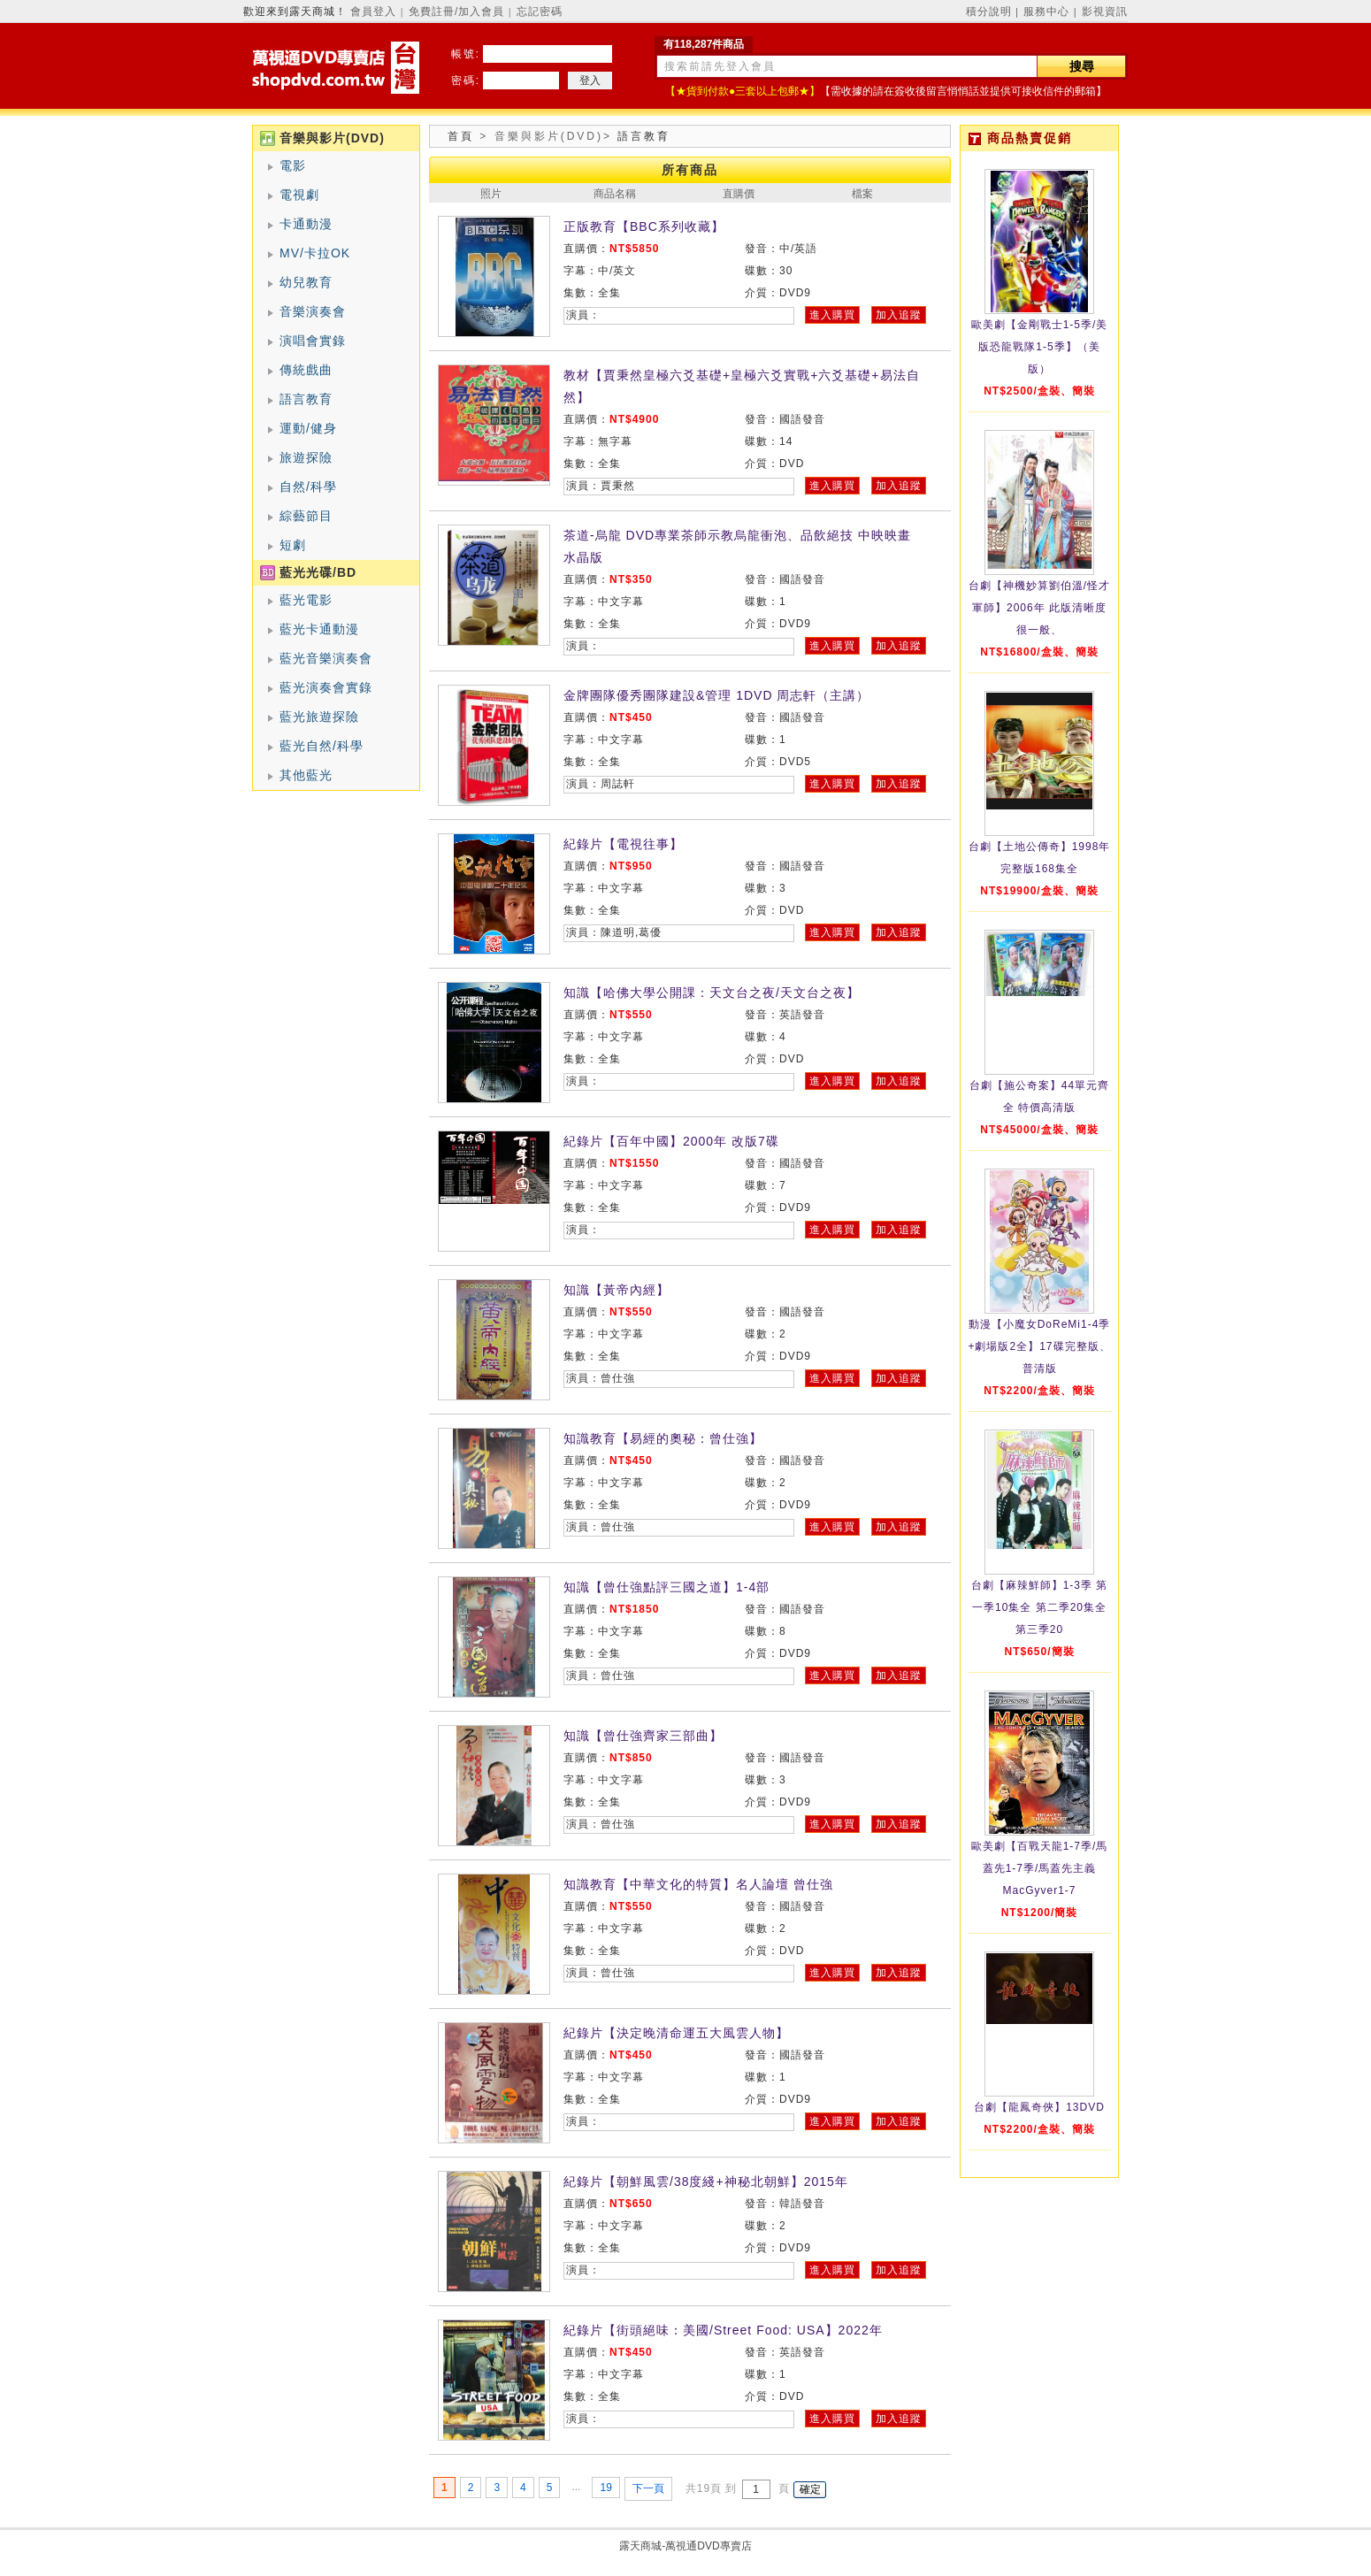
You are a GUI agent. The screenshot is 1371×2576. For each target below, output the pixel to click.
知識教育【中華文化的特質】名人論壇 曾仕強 (698, 1884)
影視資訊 (1105, 11)
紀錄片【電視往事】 (623, 844)
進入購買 (832, 315)
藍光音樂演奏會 (326, 658)
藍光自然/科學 (322, 746)
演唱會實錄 (313, 341)
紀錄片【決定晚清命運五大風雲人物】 (676, 2033)
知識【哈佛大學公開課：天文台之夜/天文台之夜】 (711, 992)
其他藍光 (306, 775)
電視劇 (299, 195)
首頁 (461, 136)
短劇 (293, 545)
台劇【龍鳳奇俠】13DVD (1039, 2107)
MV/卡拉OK (315, 253)
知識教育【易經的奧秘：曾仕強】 (662, 1438)
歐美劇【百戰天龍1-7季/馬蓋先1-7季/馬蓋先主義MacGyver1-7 (1039, 1868)
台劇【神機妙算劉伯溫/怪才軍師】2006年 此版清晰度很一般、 (1039, 607)
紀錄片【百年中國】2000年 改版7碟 (671, 1141)
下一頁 (648, 2488)
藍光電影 (306, 600)
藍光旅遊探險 (319, 716)
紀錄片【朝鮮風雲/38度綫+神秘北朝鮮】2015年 (705, 2181)
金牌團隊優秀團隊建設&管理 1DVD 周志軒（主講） (716, 695)
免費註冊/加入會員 (456, 11)
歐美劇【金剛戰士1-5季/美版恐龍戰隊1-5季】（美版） (1039, 346)
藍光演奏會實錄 (326, 687)
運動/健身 (308, 428)
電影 (293, 165)
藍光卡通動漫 (319, 629)
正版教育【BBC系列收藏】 (643, 226)
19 (605, 2487)
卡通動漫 (306, 224)
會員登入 (373, 11)
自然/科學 (308, 486)
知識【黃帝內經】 (616, 1290)
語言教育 (306, 399)
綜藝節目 (306, 516)
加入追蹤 (899, 315)
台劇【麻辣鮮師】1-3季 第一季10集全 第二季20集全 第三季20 (1039, 1607)
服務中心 (1046, 11)
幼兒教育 (306, 282)
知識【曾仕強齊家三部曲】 (643, 1736)
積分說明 (989, 11)
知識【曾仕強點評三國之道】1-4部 (666, 1587)
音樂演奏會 (313, 311)
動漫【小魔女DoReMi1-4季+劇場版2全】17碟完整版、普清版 (1039, 1346)
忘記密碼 (540, 11)
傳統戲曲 (306, 370)
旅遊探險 (306, 457)
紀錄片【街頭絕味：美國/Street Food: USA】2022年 (723, 2330)
